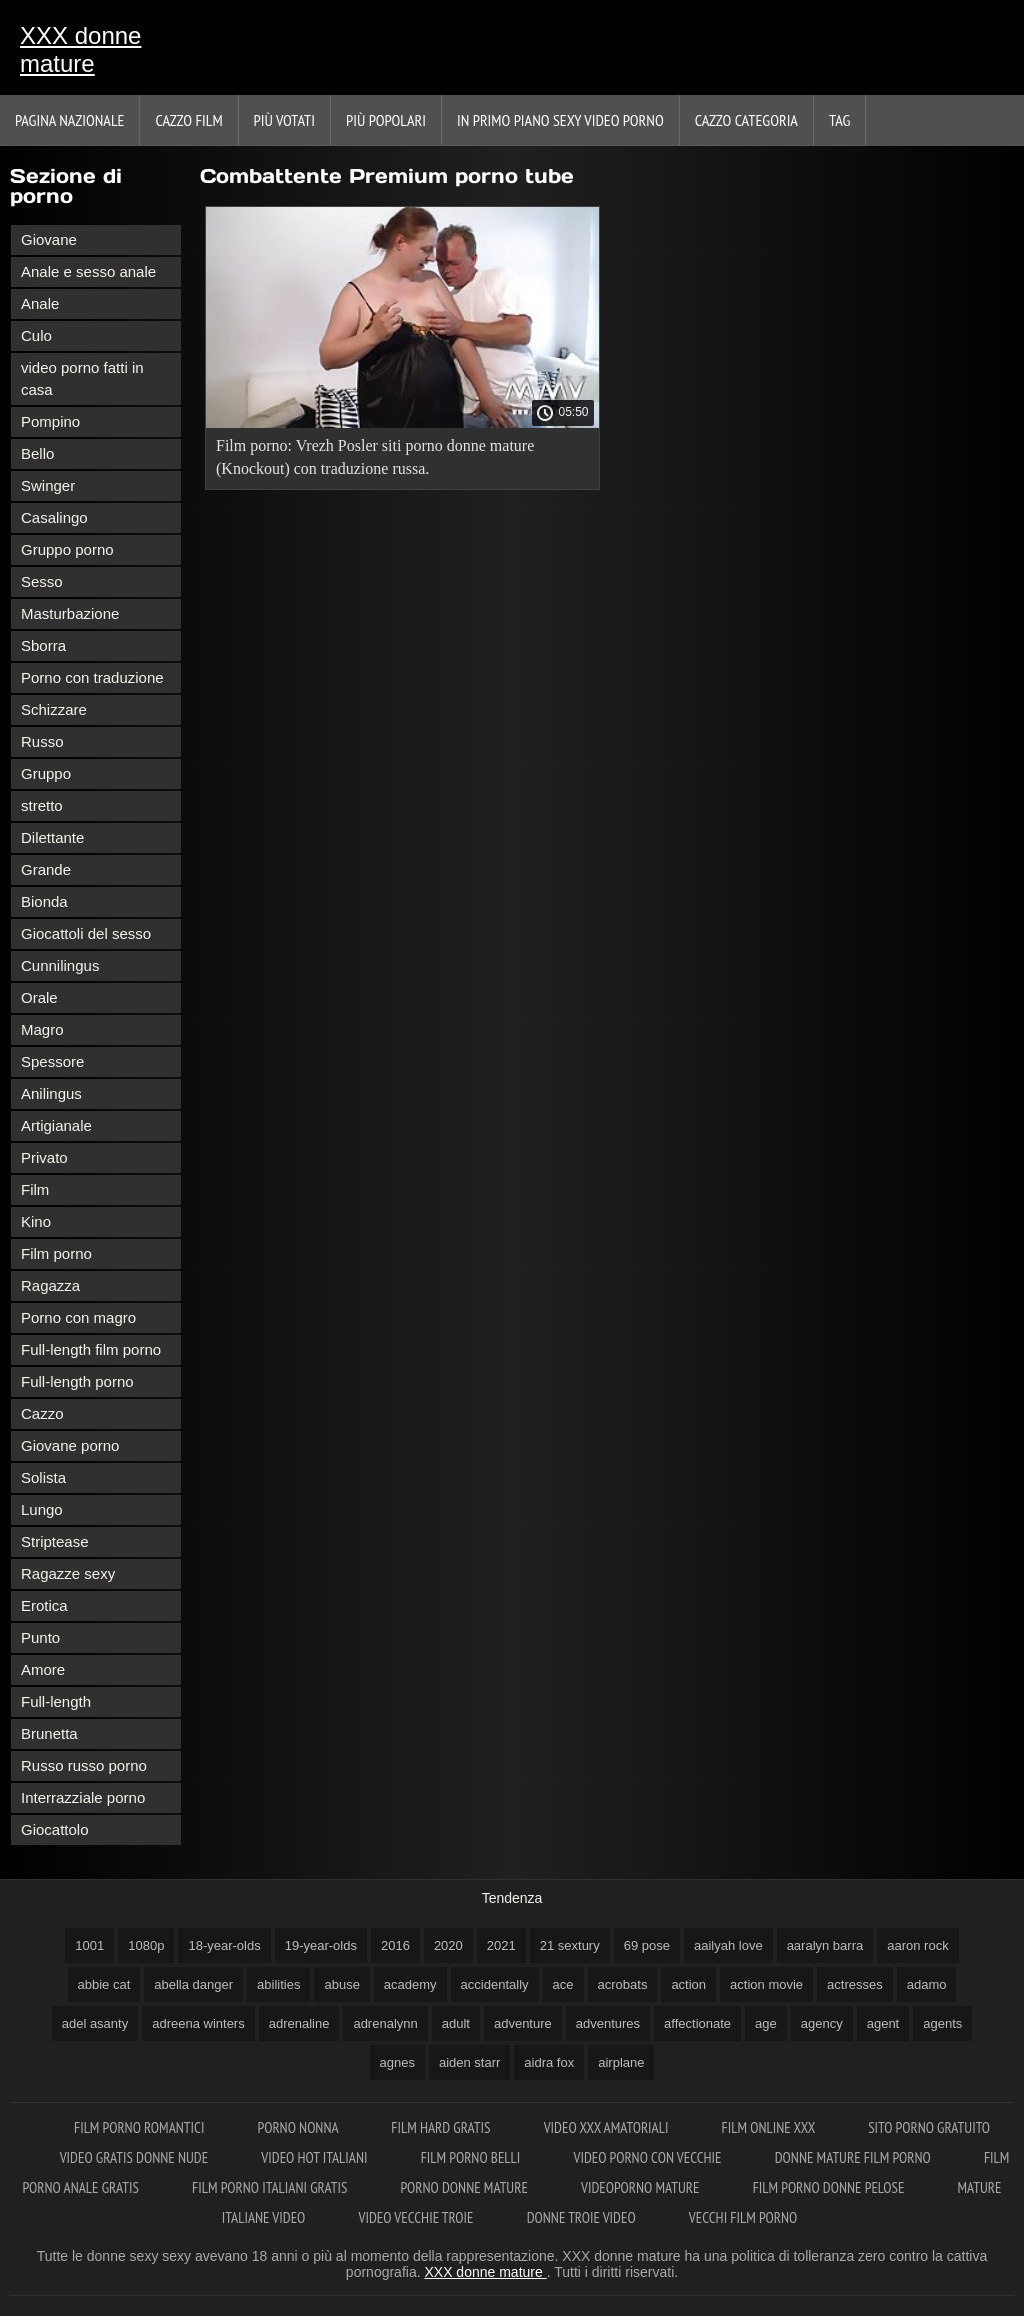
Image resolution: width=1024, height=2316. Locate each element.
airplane (621, 2062)
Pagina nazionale (69, 120)
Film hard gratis (442, 2127)
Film (35, 1189)
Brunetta (49, 1733)
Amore (43, 1669)
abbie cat (104, 1984)
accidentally (495, 1984)
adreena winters (198, 2023)
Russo (42, 741)
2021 (501, 1945)
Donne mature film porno (854, 2157)
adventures (608, 2023)
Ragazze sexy (68, 1573)
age (766, 2023)
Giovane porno (70, 1445)
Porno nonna (300, 2127)
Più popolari (386, 120)
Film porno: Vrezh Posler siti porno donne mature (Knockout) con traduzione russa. (375, 457)
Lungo (42, 1509)
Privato (44, 1157)
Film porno (56, 1253)
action (688, 1984)
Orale (39, 997)
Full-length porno (77, 1381)
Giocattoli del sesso (86, 933)
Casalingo (54, 517)
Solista (43, 1477)
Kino (36, 1221)
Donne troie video (583, 2217)
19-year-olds (321, 1945)
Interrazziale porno (83, 1797)
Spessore (52, 1061)
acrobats (623, 1984)
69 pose (647, 1945)
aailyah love (728, 1945)
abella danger (193, 1984)
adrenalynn (385, 2023)
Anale (40, 303)
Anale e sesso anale (88, 271)
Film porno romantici (141, 2127)
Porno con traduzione (92, 677)
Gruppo (46, 773)
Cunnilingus (60, 965)
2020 (448, 1945)
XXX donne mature (80, 49)
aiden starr (469, 2062)
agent (883, 2023)
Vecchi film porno (743, 2217)
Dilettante (52, 837)
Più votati (284, 120)
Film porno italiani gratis (271, 2187)
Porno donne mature (465, 2187)
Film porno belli (472, 2157)
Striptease (55, 1541)
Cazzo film (188, 120)
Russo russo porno (84, 1765)
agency (822, 2023)
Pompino (50, 421)
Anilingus (51, 1093)
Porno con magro (78, 1317)
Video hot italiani (315, 2157)
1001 (89, 1945)
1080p (146, 1945)
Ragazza (50, 1285)
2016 (395, 1945)
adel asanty (95, 2023)
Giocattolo (55, 1829)
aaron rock (917, 1945)
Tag (839, 120)
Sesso (42, 581)
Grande (46, 869)
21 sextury (570, 1945)
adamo (927, 1984)
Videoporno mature (642, 2187)
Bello (37, 453)
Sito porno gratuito (929, 2127)
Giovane (49, 239)
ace (563, 1984)
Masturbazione (70, 613)
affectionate (697, 2023)
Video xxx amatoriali (608, 2127)
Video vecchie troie (418, 2217)
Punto (40, 1637)
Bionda (44, 901)
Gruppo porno (67, 549)
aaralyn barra (825, 1945)
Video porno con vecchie (648, 2157)
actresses (855, 1984)
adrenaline (299, 2023)
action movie (766, 1984)
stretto (42, 805)
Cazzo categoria (746, 120)
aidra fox (549, 2062)
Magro (42, 1029)
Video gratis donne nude (136, 2157)
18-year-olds (224, 1945)
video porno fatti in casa (82, 378)
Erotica (44, 1605)
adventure (523, 2023)
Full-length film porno (91, 1349)
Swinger (48, 485)
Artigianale (56, 1125)
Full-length (56, 1701)
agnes (397, 2062)
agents (942, 2023)
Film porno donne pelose (830, 2187)
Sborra (43, 645)
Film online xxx (770, 2127)
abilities (278, 1984)
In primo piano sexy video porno (560, 120)
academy (410, 1984)
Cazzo (42, 1413)
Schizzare (54, 709)
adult (456, 2023)
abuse (341, 1984)
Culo (36, 335)
